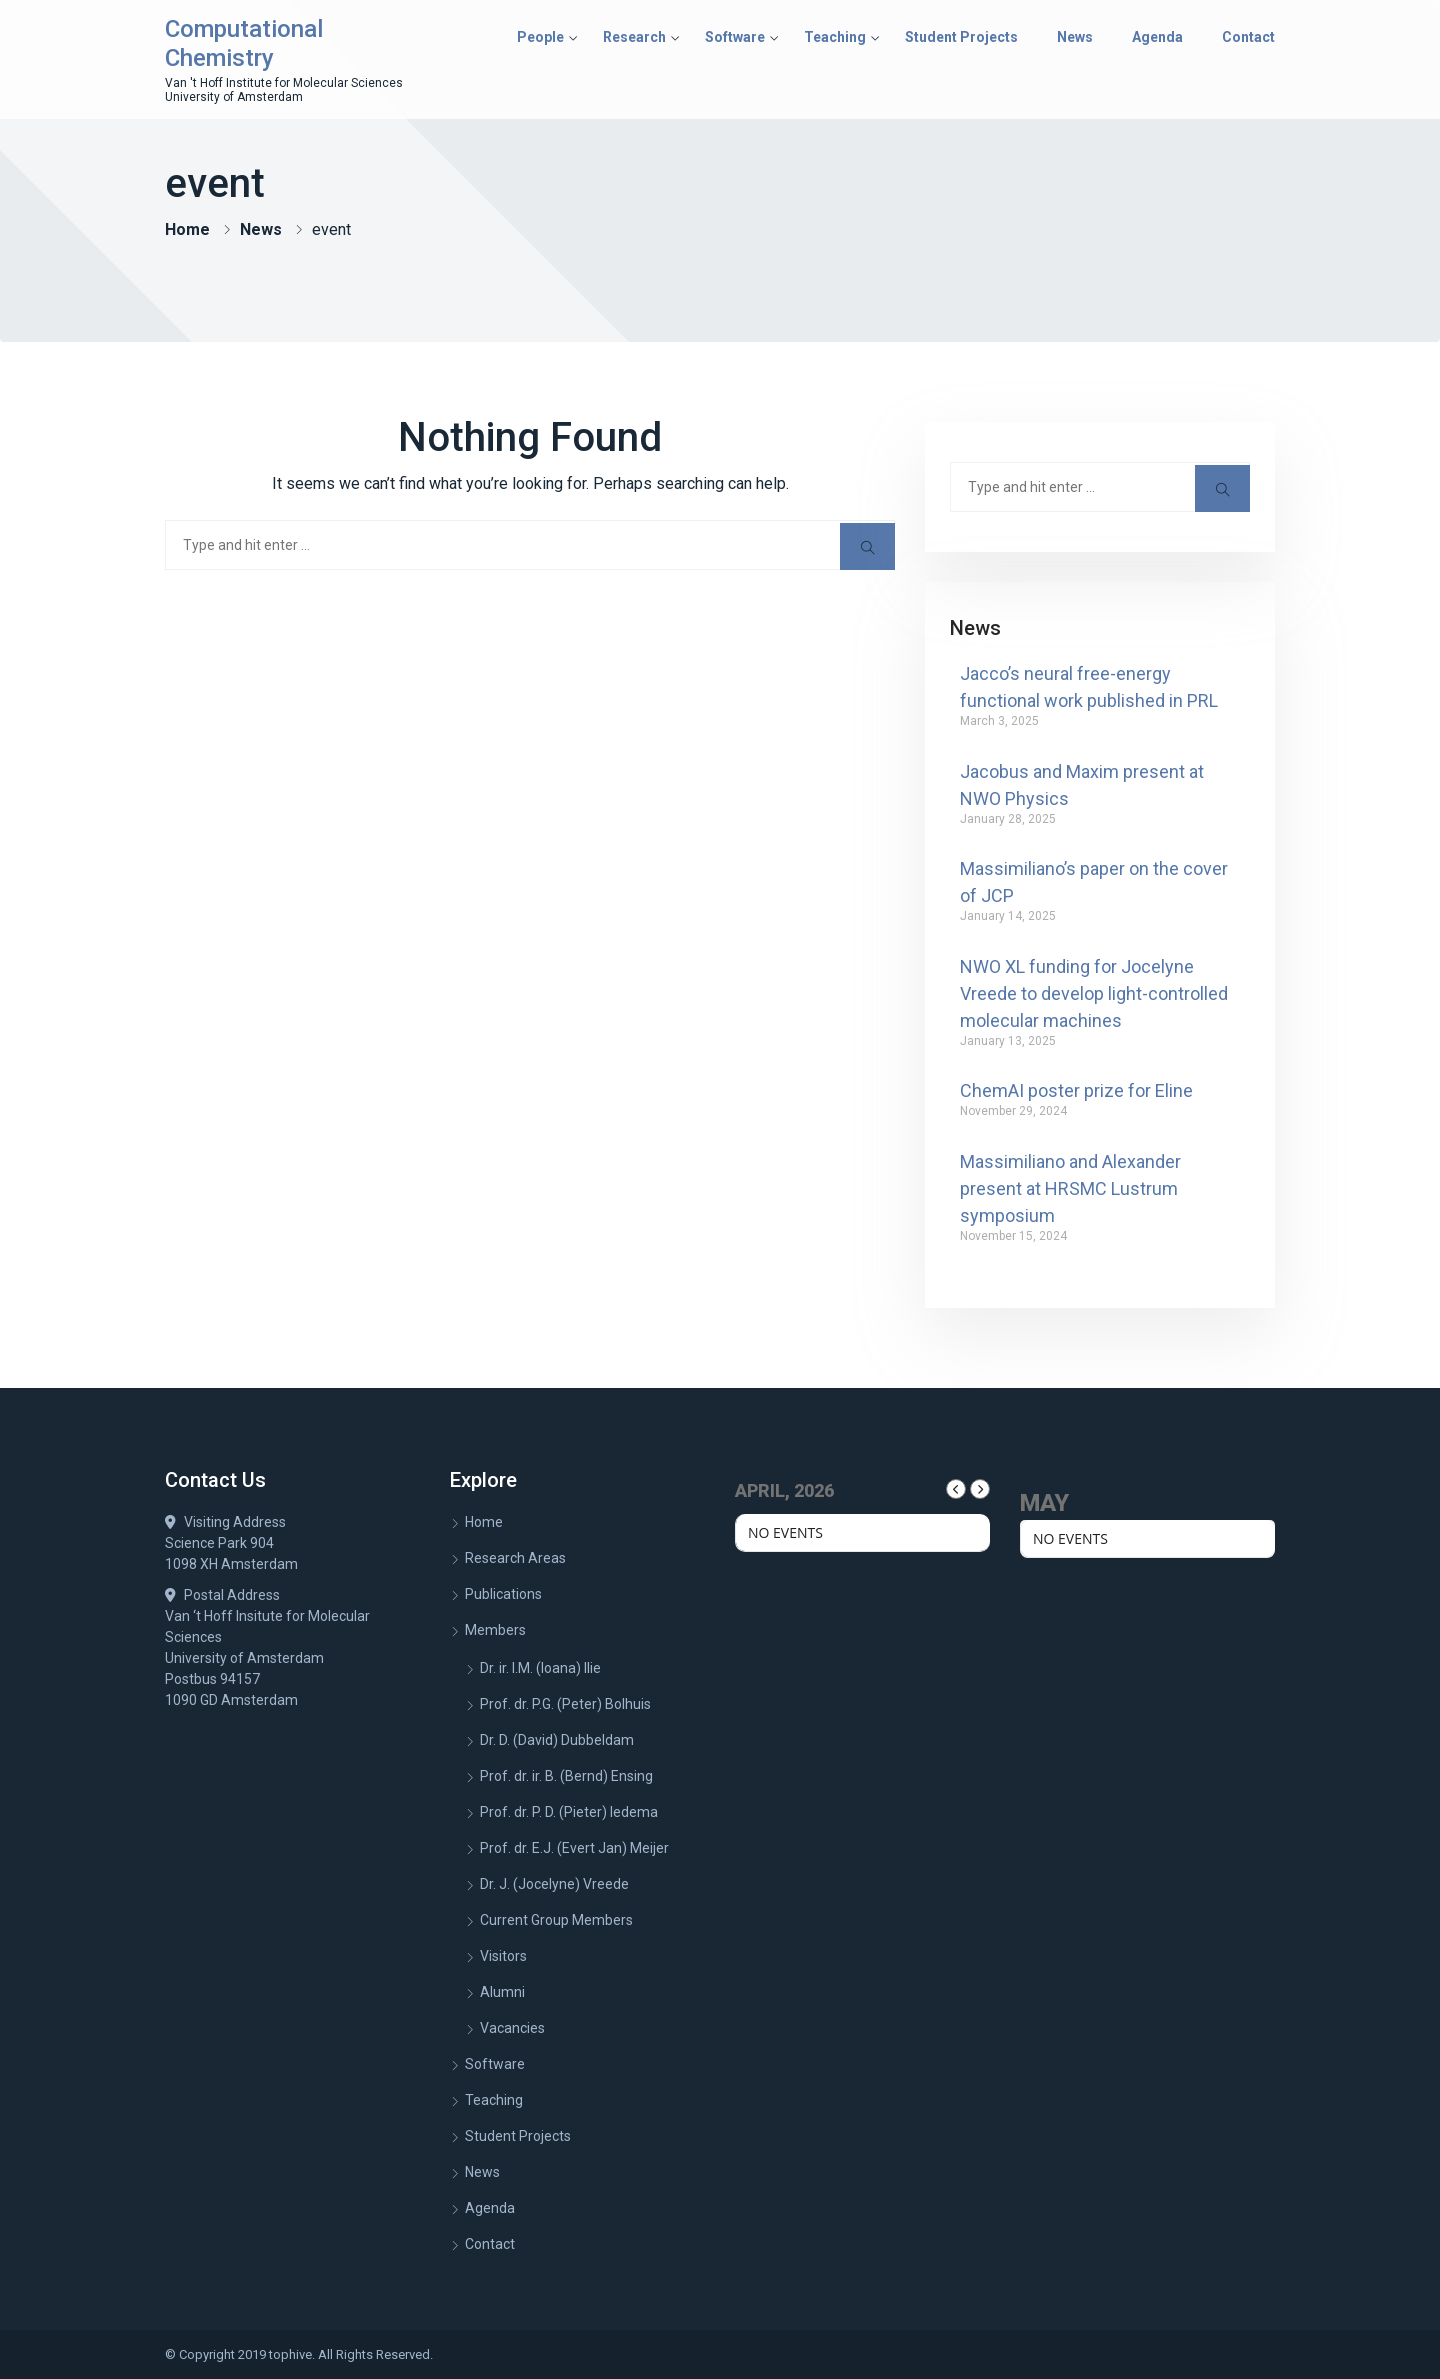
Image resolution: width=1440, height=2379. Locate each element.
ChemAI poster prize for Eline (1076, 1090)
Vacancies (512, 2028)
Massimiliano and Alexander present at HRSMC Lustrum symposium (1070, 1188)
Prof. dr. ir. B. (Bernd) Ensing (566, 1776)
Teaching (835, 37)
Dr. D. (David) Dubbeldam (557, 1740)
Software (735, 37)
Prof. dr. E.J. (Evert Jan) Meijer (574, 1848)
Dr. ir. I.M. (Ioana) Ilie (540, 1668)
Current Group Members (556, 1920)
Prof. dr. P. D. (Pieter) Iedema (569, 1812)
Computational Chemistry (244, 43)
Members (495, 1630)
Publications (503, 1594)
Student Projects (961, 37)
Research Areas (515, 1558)
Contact (1248, 37)
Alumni (502, 1992)
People (540, 37)
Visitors (503, 1956)
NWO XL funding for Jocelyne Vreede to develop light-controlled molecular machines (1094, 993)
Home (187, 229)
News (1075, 37)
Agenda (1157, 37)
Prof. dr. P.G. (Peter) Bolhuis (565, 1704)
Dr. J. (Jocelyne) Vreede (554, 1884)
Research (634, 37)
